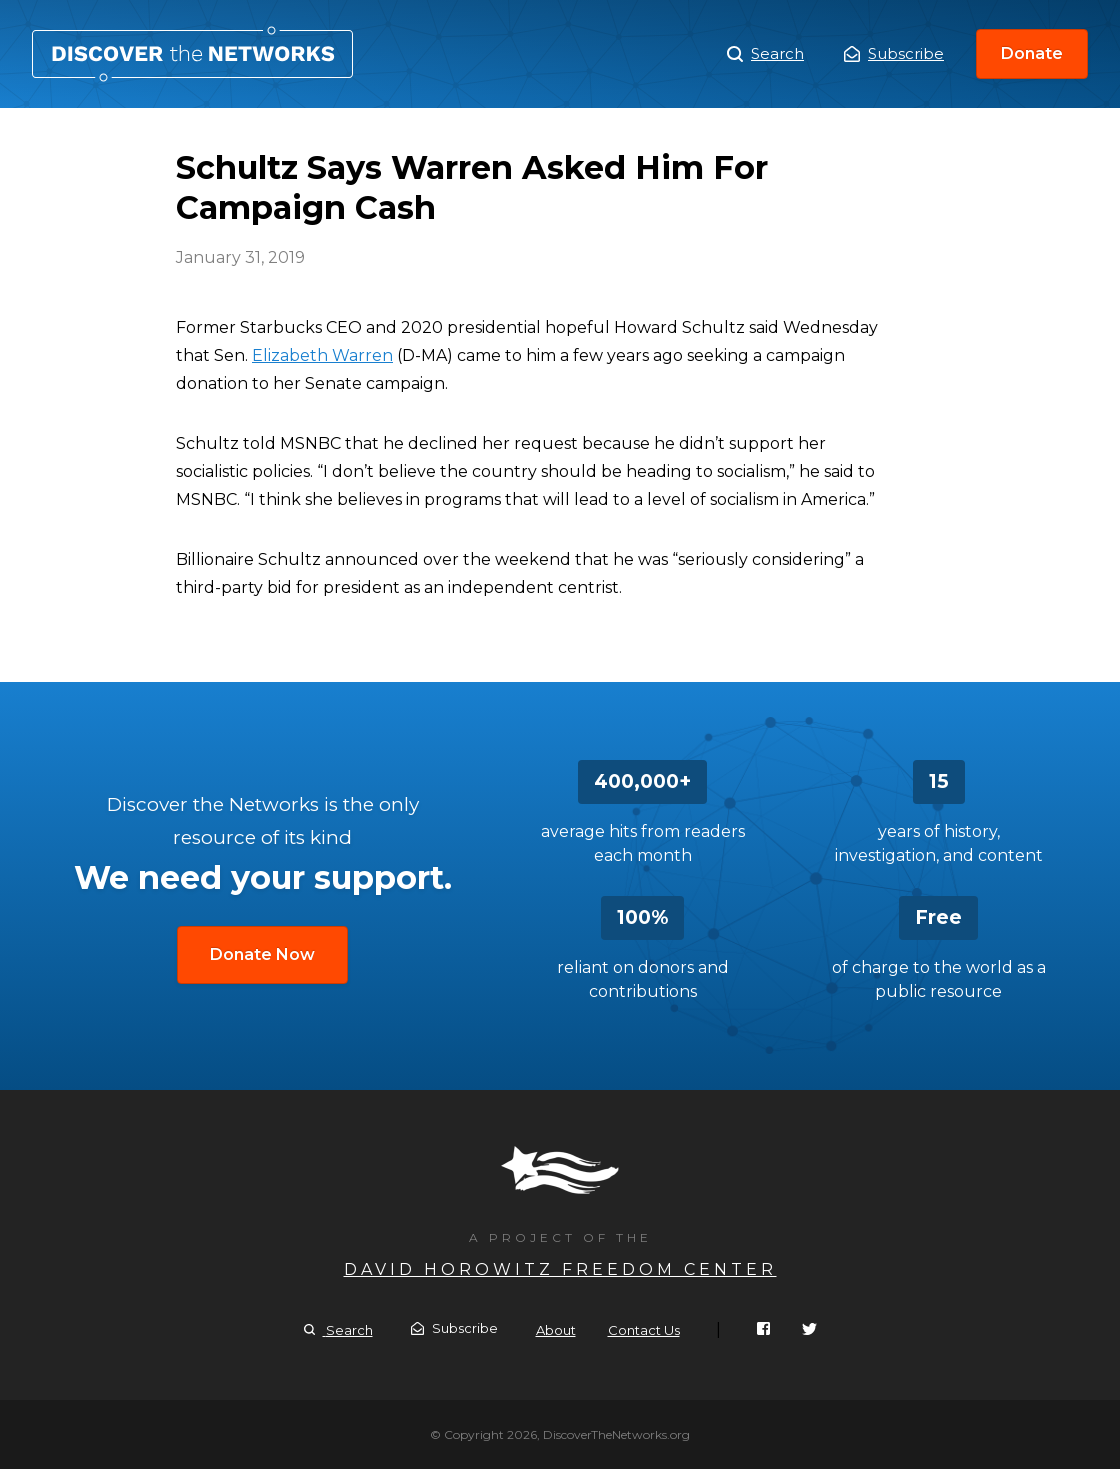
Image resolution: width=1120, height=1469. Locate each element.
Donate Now (262, 954)
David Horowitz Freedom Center (560, 1269)
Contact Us (644, 1330)
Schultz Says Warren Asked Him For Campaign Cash (192, 54)
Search (765, 54)
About (556, 1330)
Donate (1032, 53)
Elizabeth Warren (322, 355)
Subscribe (894, 53)
